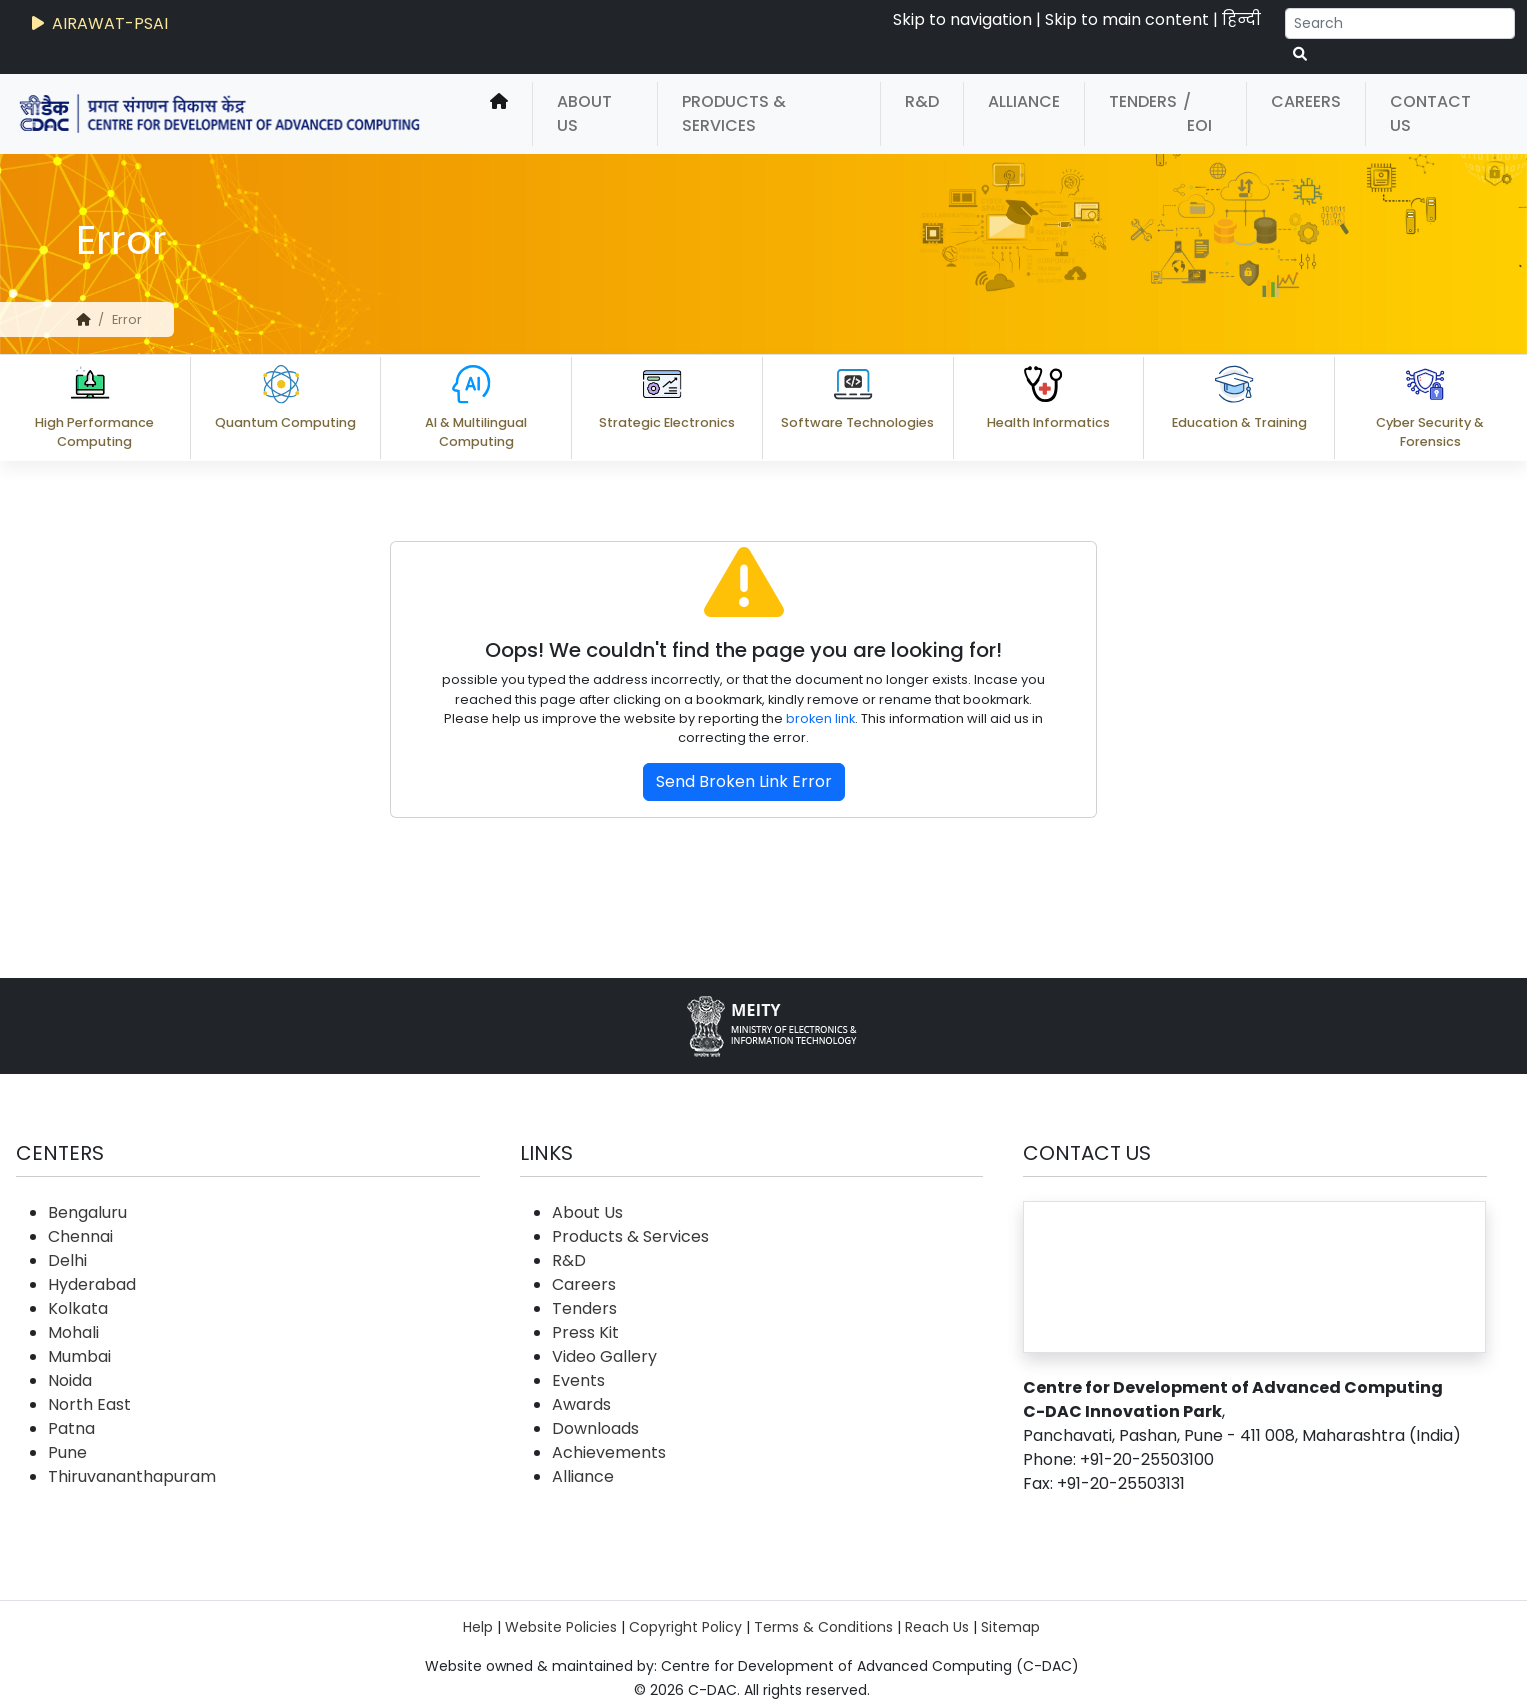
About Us (584, 113)
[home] (499, 114)
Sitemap (1010, 1627)
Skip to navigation (962, 19)
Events (578, 1380)
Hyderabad (92, 1284)
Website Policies (561, 1627)
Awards (581, 1404)
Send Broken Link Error (744, 781)
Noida (70, 1380)
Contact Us (1430, 113)
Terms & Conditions (823, 1627)
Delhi (67, 1260)
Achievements (609, 1452)
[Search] (1400, 23)
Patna (71, 1428)
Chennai (80, 1236)
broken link (820, 718)
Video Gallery (604, 1356)
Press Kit (585, 1332)
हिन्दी (1241, 19)
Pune (67, 1452)
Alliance (1024, 101)
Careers (1306, 101)
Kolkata (78, 1308)
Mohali (73, 1332)
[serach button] (1300, 54)
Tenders (1143, 101)
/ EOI (1197, 113)
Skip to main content (1127, 19)
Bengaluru (87, 1212)
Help (478, 1627)
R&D (922, 101)
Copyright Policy (685, 1627)
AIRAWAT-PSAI (98, 23)
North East (89, 1404)
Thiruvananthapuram (132, 1476)
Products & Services (734, 113)
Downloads (595, 1428)
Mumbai (79, 1356)
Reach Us (937, 1627)
